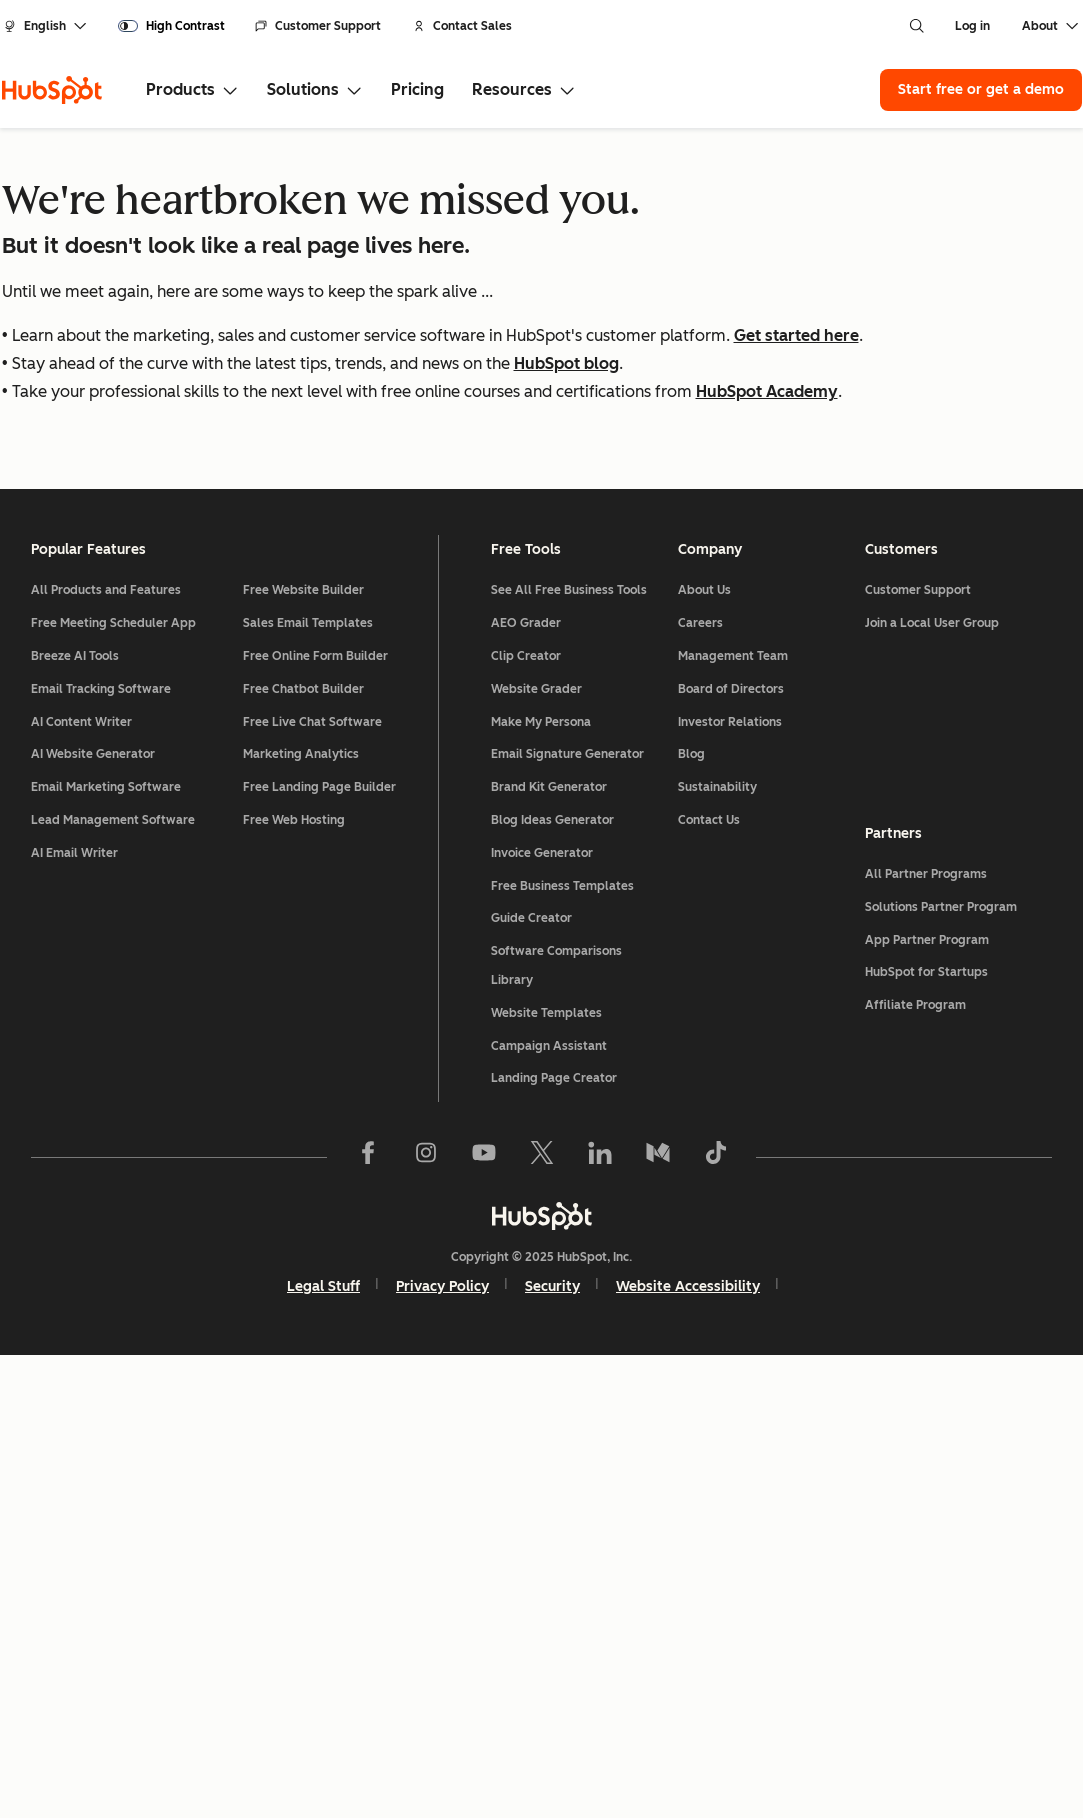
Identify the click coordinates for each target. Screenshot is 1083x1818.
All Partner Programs (926, 1337)
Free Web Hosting (294, 1283)
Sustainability (717, 1250)
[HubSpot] (52, 90)
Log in (972, 26)
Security (552, 1749)
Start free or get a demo (981, 89)
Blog (691, 1217)
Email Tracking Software (102, 1152)
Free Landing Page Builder (319, 1250)
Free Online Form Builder (315, 1119)
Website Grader (537, 1152)
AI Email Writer (75, 1316)
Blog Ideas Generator (553, 1283)
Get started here (796, 335)
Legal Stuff (323, 1749)
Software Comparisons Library (557, 1428)
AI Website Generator (94, 1217)
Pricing (417, 89)
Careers (700, 1086)
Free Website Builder (303, 1053)
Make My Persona (542, 1184)
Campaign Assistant (550, 1508)
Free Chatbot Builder (303, 1152)
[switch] (171, 26)
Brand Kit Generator (550, 1250)
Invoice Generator (543, 1316)
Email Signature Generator (568, 1217)
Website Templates (547, 1476)
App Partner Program (927, 1402)
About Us (704, 1053)
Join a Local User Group (932, 1086)
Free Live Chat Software (312, 1184)
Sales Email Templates (308, 1086)
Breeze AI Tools (76, 1119)
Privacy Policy (442, 1749)
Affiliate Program (915, 1468)
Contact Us (709, 1283)
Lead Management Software (114, 1283)
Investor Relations (730, 1184)
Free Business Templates (563, 1348)
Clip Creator (527, 1119)
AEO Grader (527, 1086)
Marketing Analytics (301, 1217)
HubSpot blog (566, 363)
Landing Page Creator (555, 1541)
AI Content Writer (82, 1184)
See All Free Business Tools (570, 1053)
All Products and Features (107, 1053)
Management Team (733, 1119)
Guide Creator (532, 1381)
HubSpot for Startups (926, 1435)
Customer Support (318, 26)
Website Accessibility (688, 1749)
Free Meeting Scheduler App (114, 1086)
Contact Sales (462, 26)
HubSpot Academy (767, 391)
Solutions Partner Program (941, 1370)
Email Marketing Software (107, 1250)
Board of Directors (731, 1152)
